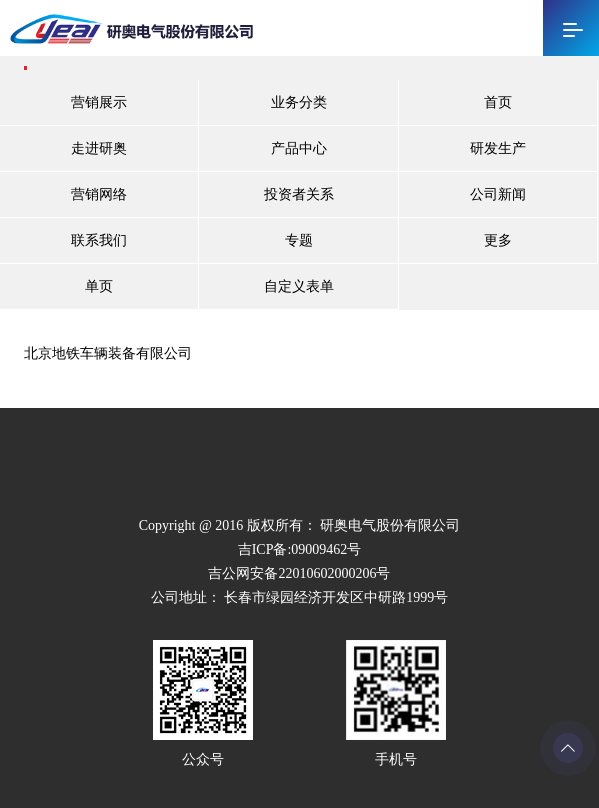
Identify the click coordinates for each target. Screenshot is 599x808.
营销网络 (99, 194)
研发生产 (498, 148)
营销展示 (99, 102)
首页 (498, 102)
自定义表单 (299, 286)
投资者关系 (299, 194)
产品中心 (299, 148)
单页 (99, 286)
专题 (299, 240)
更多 (498, 240)
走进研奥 (99, 148)
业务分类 (299, 102)
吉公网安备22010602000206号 (299, 573)
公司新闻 (498, 194)
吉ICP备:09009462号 (300, 549)
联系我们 (99, 240)
